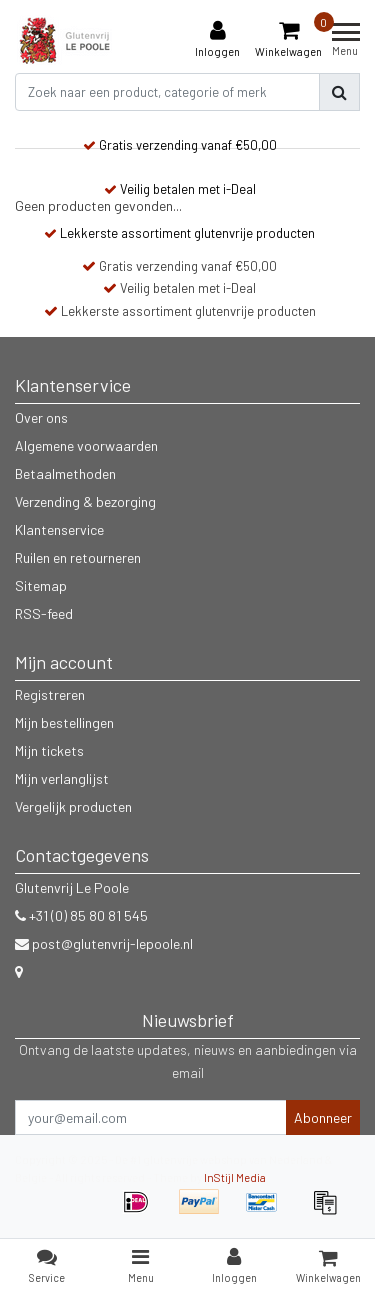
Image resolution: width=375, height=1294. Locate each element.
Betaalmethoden (65, 473)
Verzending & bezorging (85, 501)
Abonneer (323, 1117)
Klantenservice (59, 529)
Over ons (41, 417)
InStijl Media (235, 1177)
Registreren (50, 694)
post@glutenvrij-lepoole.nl (104, 943)
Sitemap (41, 585)
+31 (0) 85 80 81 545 (81, 915)
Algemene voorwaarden (86, 445)
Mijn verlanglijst (62, 778)
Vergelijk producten (73, 806)
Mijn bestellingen (64, 722)
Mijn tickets (49, 750)
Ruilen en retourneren (78, 557)
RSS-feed (44, 613)
